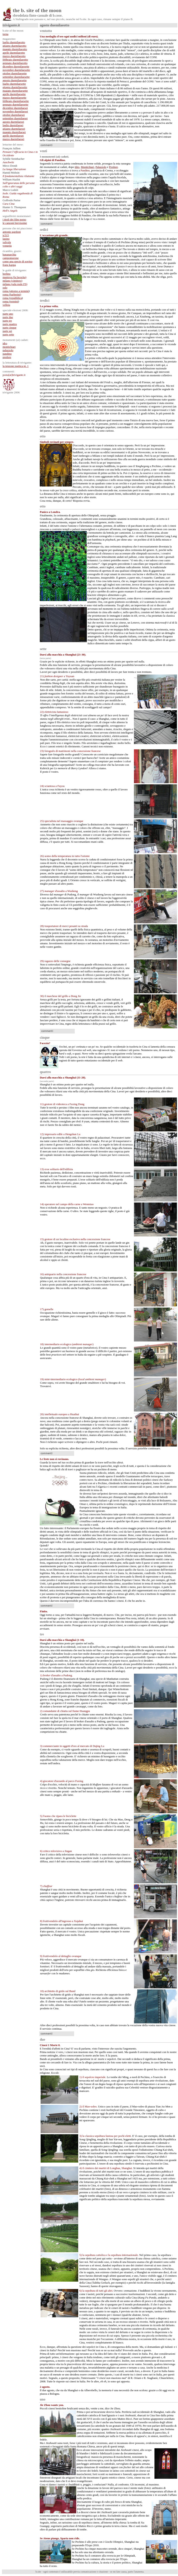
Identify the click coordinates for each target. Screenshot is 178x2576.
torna (5, 34)
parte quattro (10, 324)
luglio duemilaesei (13, 125)
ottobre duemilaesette (15, 73)
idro (5, 343)
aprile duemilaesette (14, 94)
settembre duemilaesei (15, 118)
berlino (7, 273)
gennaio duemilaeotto (15, 63)
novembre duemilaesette (16, 70)
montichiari (9, 346)
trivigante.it (11, 25)
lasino (6, 238)
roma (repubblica (12, 298)
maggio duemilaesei (14, 132)
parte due (8, 317)
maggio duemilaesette (15, 90)
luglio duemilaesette (14, 83)
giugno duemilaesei (14, 128)
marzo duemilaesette (14, 97)
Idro (77, 167)
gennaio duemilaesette (15, 104)
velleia (6, 304)
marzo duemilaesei (13, 139)
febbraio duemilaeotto (15, 59)
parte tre (7, 320)
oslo (5, 287)
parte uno (8, 313)
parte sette (8, 334)
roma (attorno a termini (16, 291)
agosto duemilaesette (15, 80)
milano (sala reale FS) (15, 284)
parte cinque (9, 327)
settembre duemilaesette (16, 76)
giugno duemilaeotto (14, 45)
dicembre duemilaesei (15, 108)
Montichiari (87, 167)
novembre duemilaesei (15, 111)
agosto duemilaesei (13, 121)
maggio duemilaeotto (15, 49)
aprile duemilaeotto (14, 52)
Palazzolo (100, 167)
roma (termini (10, 301)
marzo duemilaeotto (14, 56)
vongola (7, 245)
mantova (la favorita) (14, 277)
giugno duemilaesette (15, 87)
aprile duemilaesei (13, 135)
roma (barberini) (12, 294)
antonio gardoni (12, 231)
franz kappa (9, 264)
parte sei (7, 331)
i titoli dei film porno (14, 219)
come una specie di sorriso (17, 261)
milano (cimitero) (12, 280)
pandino (7, 353)
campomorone (11, 258)
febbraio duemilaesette (16, 101)
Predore (113, 167)
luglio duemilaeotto (14, 42)
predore (7, 357)
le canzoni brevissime (15, 223)
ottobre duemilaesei (14, 114)
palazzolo (8, 350)
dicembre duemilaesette (16, 66)
